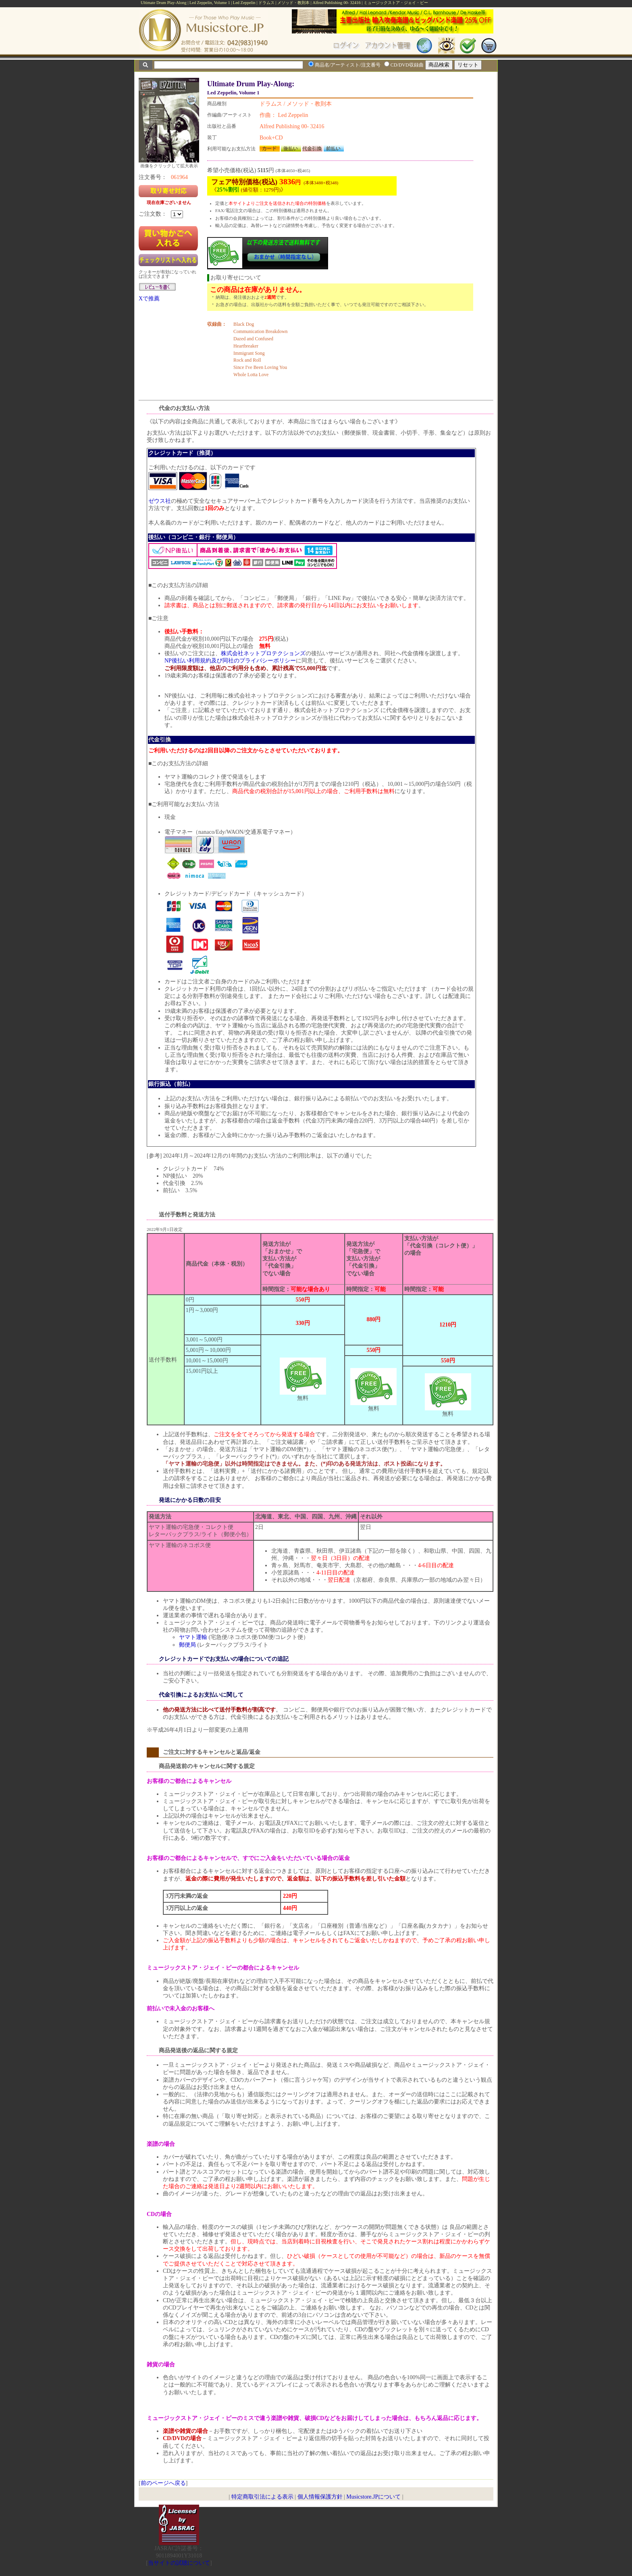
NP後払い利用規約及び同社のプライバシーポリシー (230, 661)
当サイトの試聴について (179, 2563)
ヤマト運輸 (193, 1637)
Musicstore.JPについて (373, 2497)
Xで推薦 (149, 299)
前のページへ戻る (163, 2483)
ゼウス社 (159, 501)
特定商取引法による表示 (262, 2497)
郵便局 (187, 1645)
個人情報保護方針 (320, 2497)
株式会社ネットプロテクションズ (263, 653)
